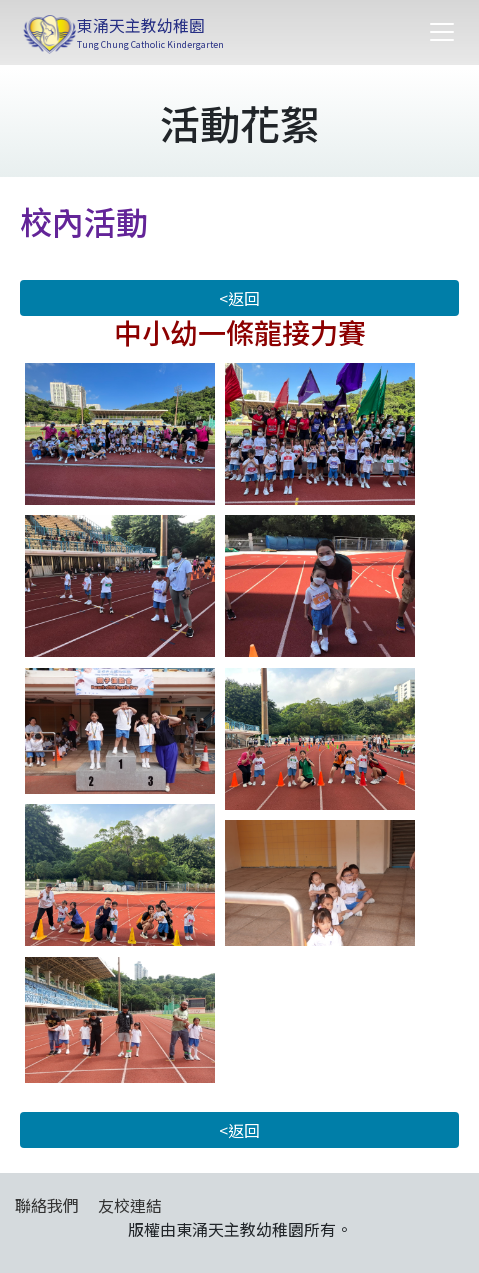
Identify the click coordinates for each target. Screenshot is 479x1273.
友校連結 (130, 1205)
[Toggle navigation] (442, 32)
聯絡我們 (47, 1205)
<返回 (239, 298)
